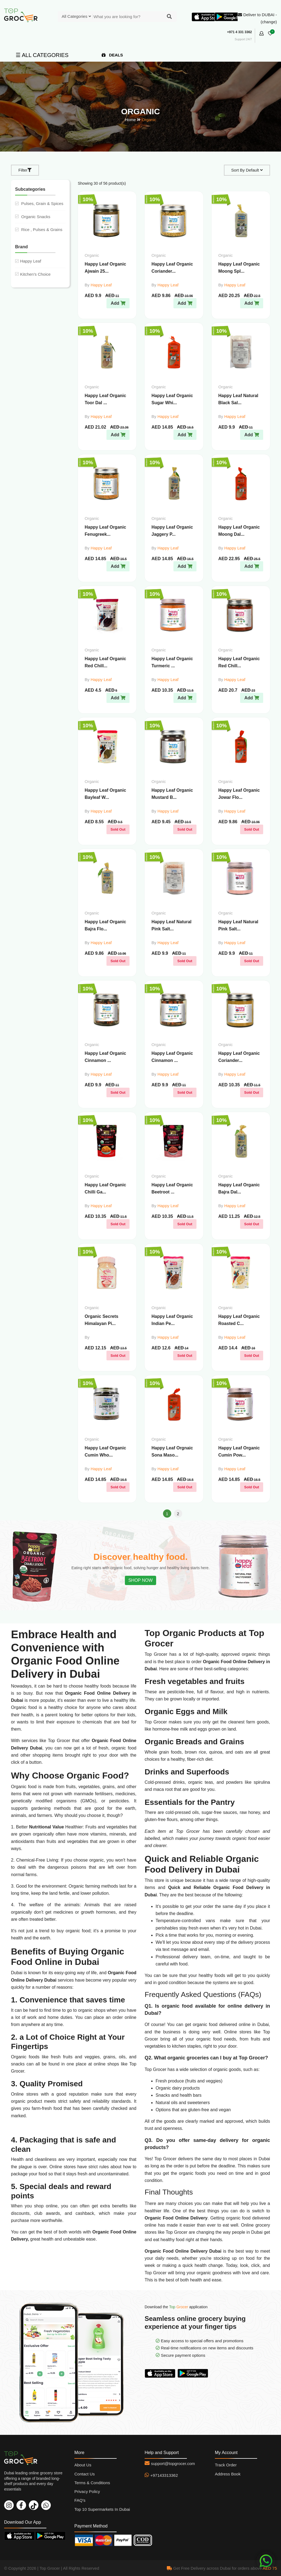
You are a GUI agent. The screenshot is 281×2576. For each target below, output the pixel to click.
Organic (149, 119)
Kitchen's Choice (32, 274)
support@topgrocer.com (173, 2463)
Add (118, 303)
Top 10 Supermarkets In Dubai (102, 2509)
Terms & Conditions (92, 2482)
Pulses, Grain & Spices (39, 203)
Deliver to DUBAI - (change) (257, 18)
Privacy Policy (87, 2491)
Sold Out (118, 829)
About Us (82, 2465)
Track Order (226, 2465)
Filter (25, 170)
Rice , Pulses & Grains (38, 229)
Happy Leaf (28, 261)
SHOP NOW (140, 1580)
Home (130, 119)
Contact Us (84, 2474)
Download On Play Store (194, 2373)
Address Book (227, 2474)
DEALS (112, 55)
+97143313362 (164, 2475)
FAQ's (79, 2500)
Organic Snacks (32, 216)
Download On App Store (161, 2373)
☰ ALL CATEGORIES (42, 55)
